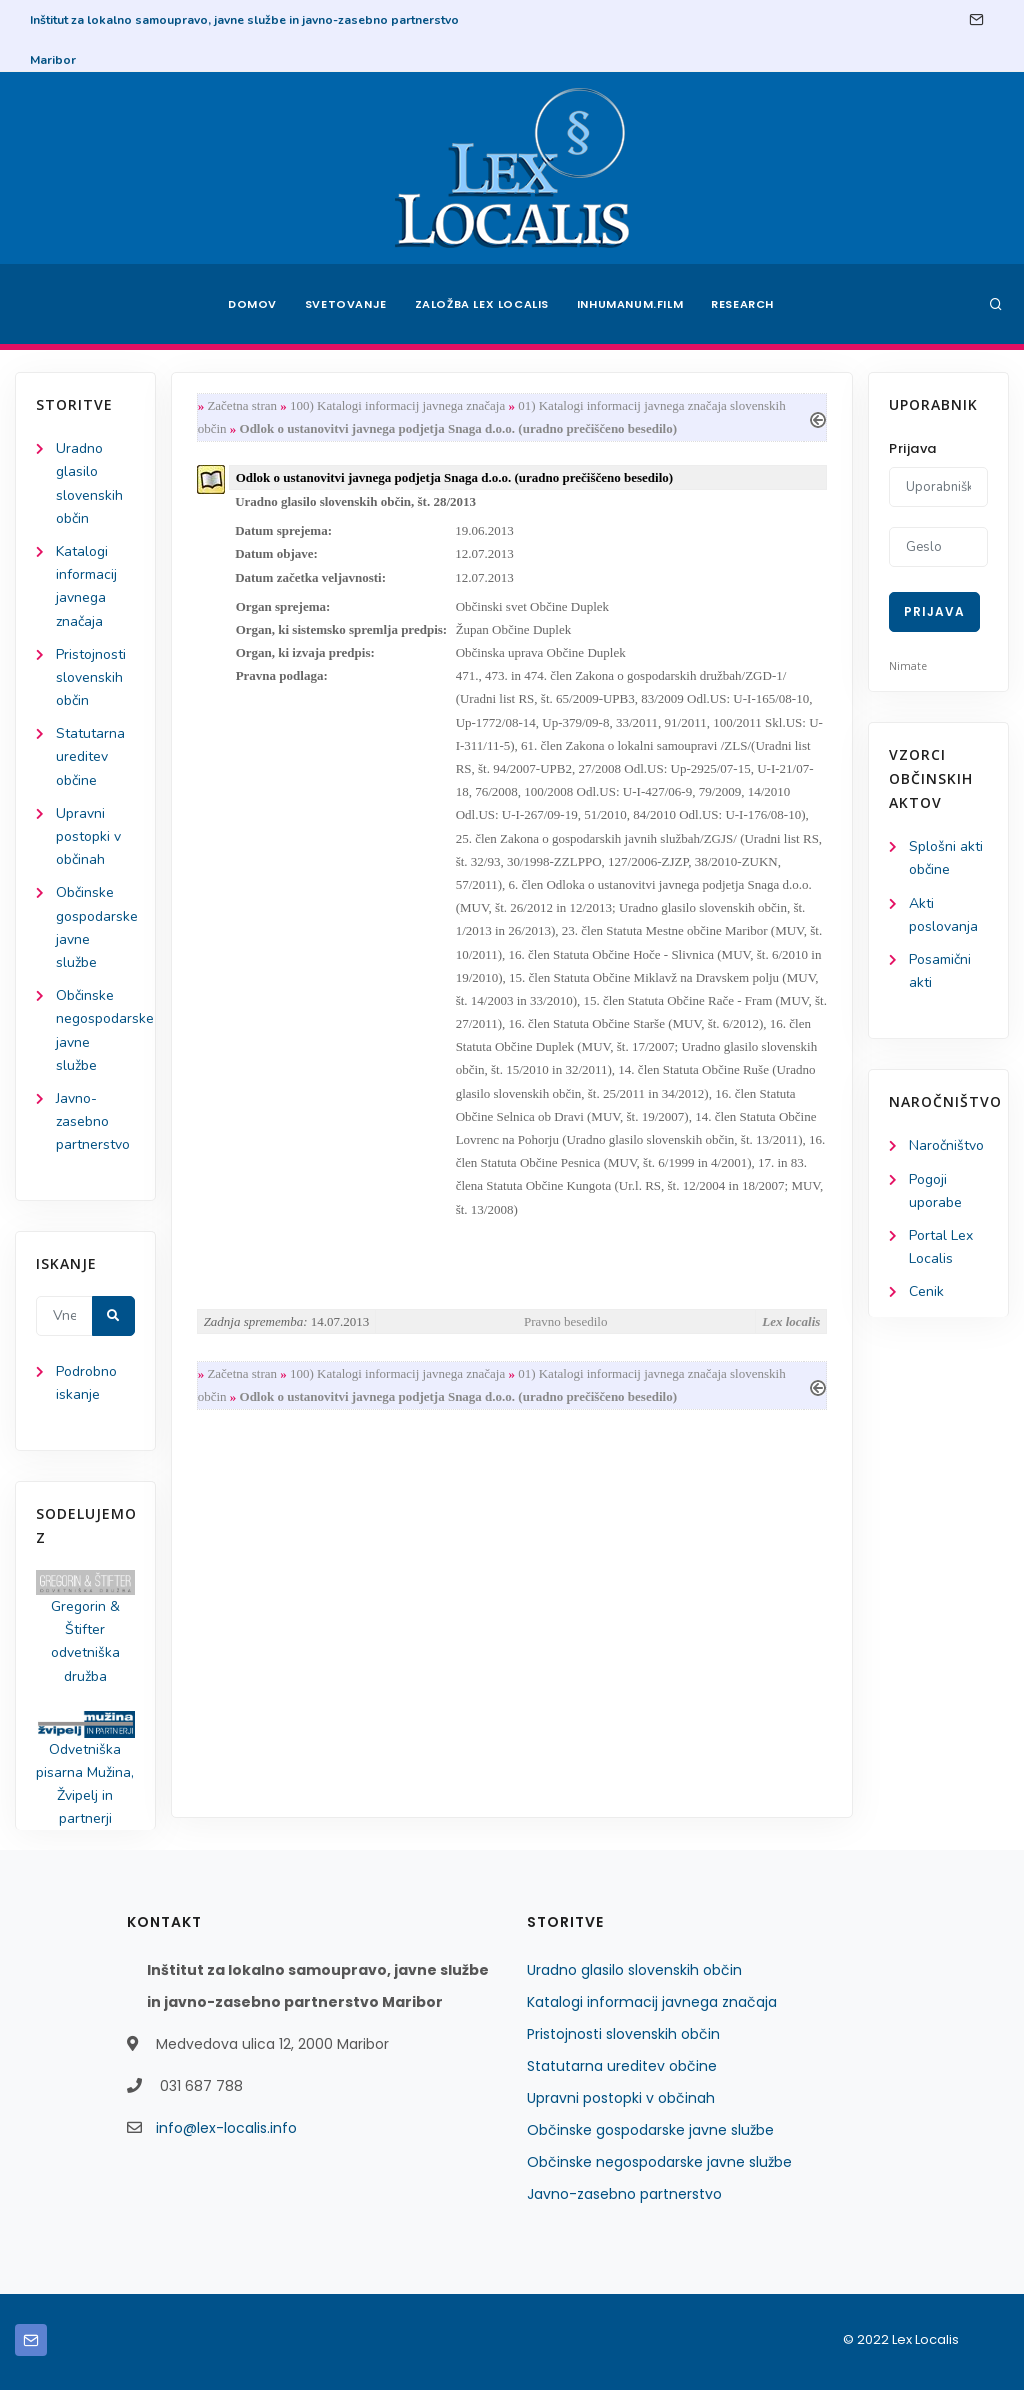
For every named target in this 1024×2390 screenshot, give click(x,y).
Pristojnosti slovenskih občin (91, 677)
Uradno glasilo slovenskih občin (634, 1970)
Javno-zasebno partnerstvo (93, 1121)
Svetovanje (346, 304)
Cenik (926, 1291)
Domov (252, 304)
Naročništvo (946, 1145)
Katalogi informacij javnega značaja (652, 2002)
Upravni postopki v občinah (88, 836)
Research (743, 304)
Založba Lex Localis (482, 304)
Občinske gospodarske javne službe (650, 2130)
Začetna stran (242, 405)
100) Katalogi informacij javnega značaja (397, 405)
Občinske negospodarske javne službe (659, 2162)
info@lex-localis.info (226, 2128)
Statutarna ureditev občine (90, 756)
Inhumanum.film (630, 304)
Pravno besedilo (565, 1321)
